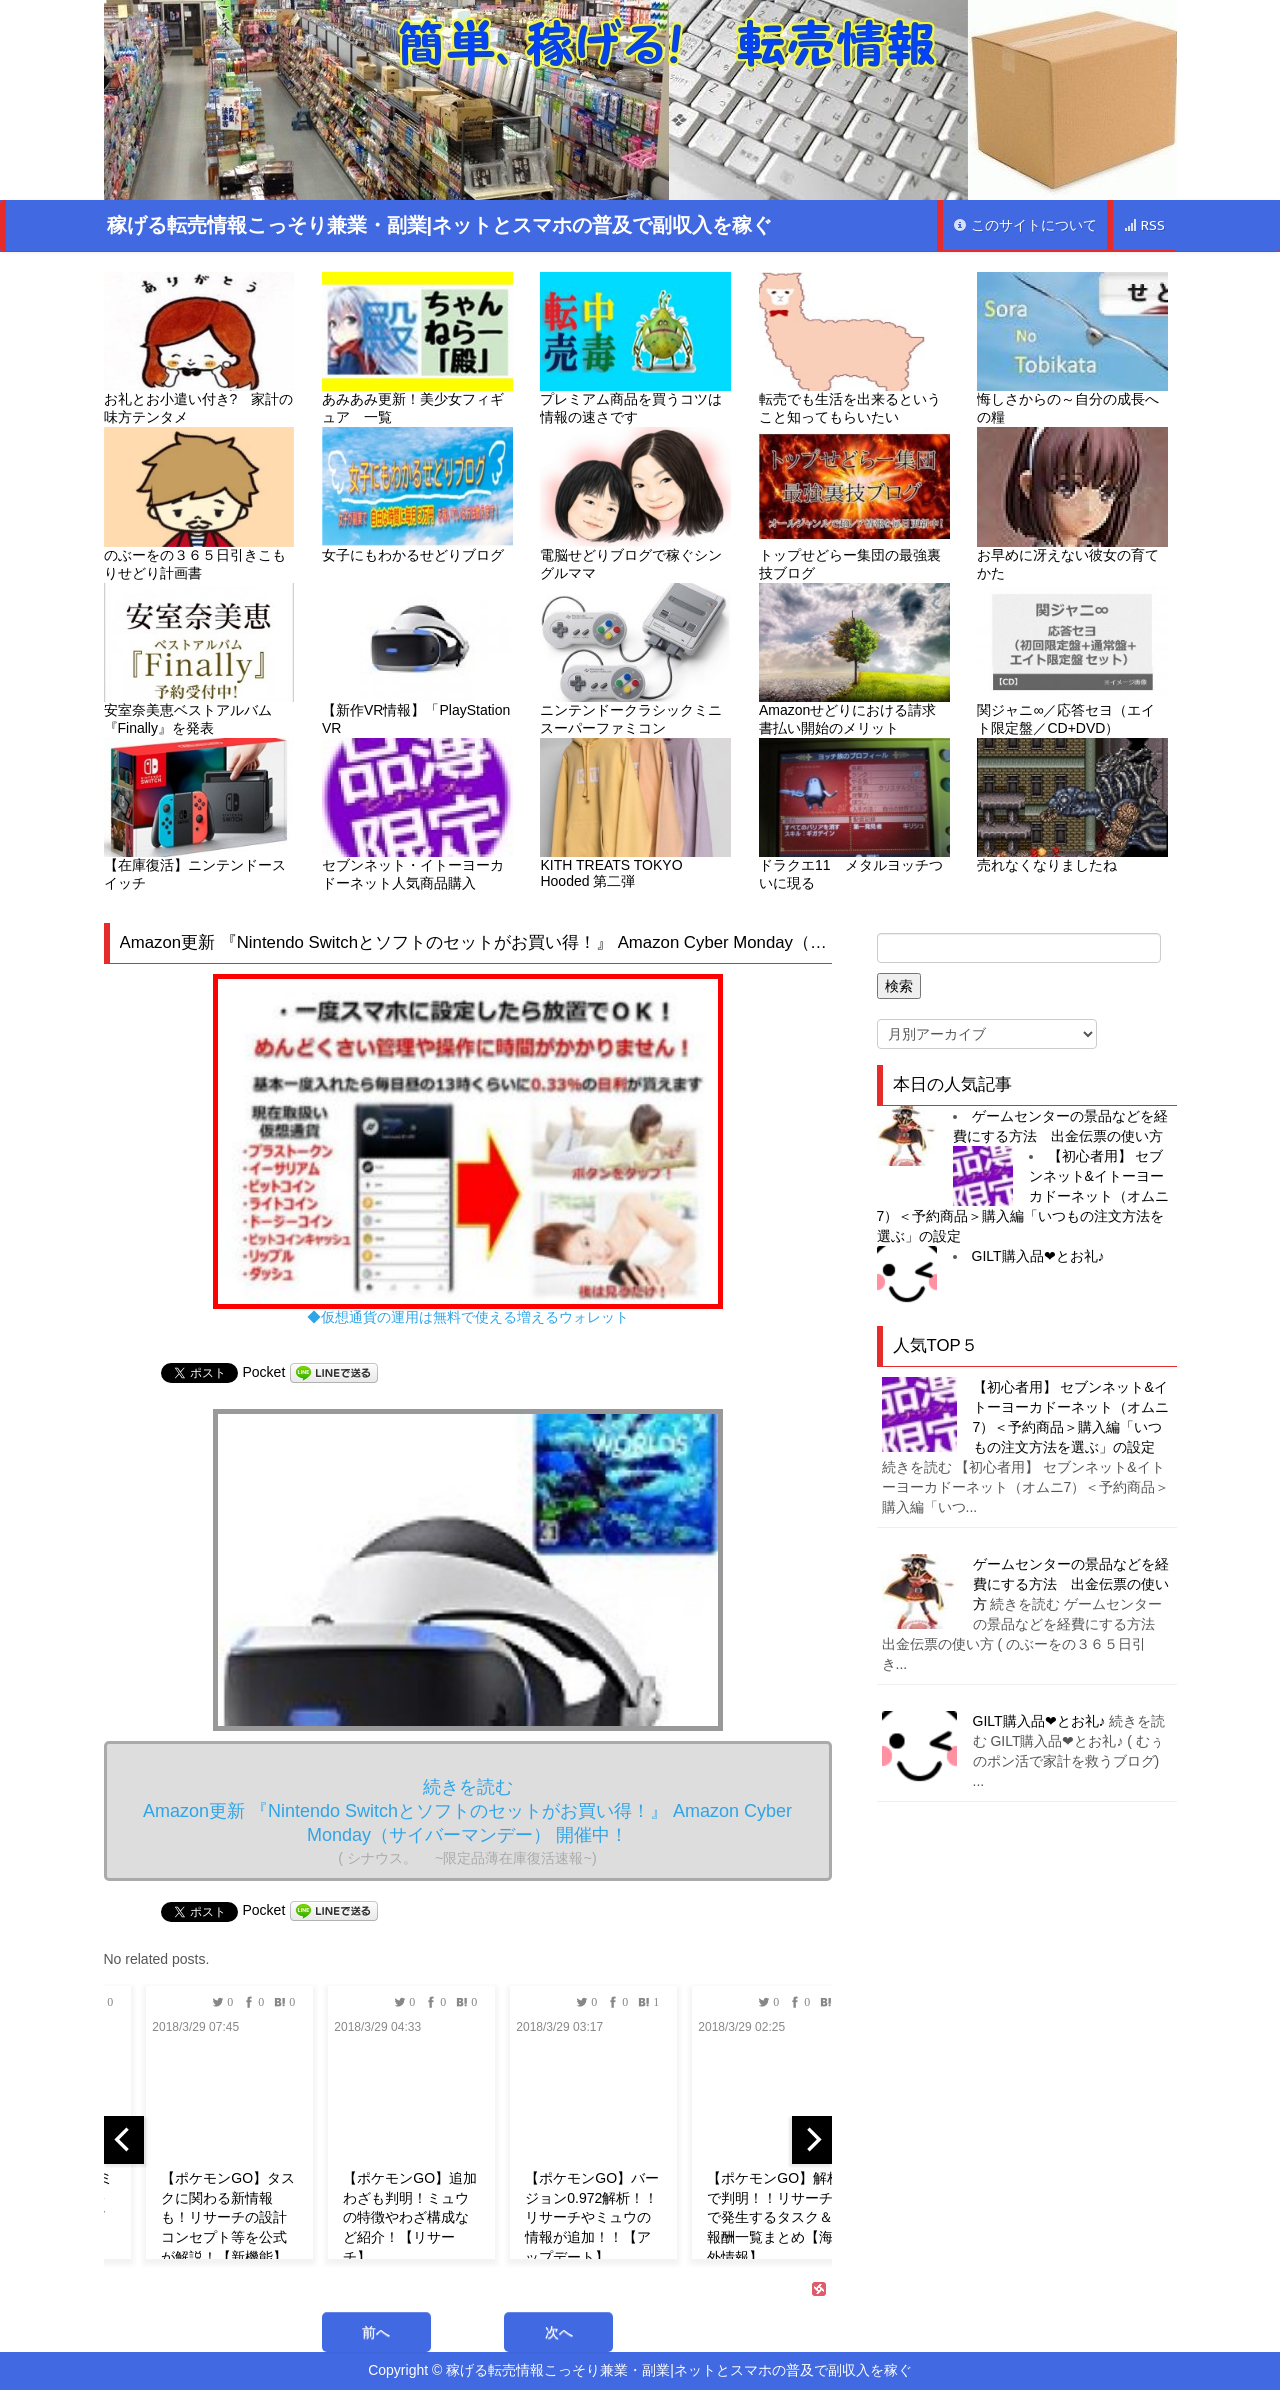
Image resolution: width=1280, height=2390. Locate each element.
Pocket (264, 1372)
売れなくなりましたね (1072, 805)
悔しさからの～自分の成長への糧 (1072, 348)
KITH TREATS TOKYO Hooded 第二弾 (635, 813)
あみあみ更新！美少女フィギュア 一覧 (417, 348)
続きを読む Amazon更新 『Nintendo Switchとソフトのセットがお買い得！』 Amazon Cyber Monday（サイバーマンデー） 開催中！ (467, 1821)
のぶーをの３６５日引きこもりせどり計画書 (199, 503)
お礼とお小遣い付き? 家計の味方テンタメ (199, 348)
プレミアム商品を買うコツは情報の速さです (635, 348)
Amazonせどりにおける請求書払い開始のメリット (854, 659)
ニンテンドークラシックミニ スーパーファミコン (635, 659)
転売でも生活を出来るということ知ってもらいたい (854, 348)
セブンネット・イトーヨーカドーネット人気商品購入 (417, 814)
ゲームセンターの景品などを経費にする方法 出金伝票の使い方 (1071, 1584)
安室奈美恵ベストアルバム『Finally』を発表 (199, 659)
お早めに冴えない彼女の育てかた (1072, 503)
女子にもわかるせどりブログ (417, 494)
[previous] (124, 2140)
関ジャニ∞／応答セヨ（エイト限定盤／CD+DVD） (1072, 659)
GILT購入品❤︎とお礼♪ (1038, 1256)
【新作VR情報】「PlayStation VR (417, 659)
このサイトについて (1025, 225)
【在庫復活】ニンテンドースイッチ (199, 814)
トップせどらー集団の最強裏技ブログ (854, 503)
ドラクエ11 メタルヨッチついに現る (854, 814)
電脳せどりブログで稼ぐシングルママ (635, 503)
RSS (1144, 225)
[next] (812, 2140)
